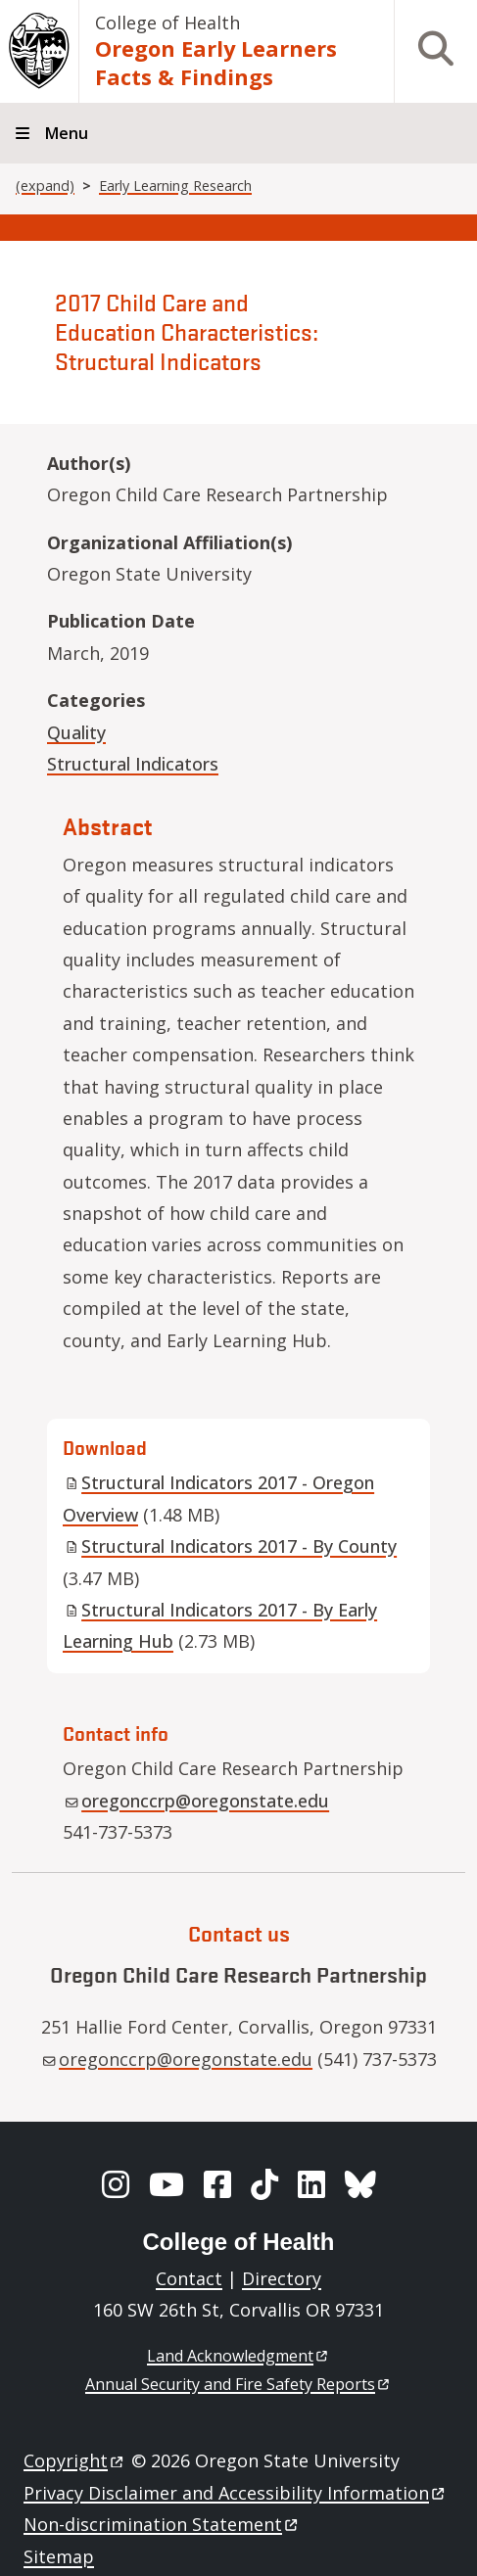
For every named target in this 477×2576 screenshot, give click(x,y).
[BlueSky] (360, 2184)
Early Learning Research (175, 185)
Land (238, 2355)
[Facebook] (217, 2184)
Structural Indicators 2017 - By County (231, 1546)
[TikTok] (264, 2184)
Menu (66, 133)
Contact (189, 2278)
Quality (76, 732)
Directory (281, 2278)
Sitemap (59, 2556)
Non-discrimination (162, 2524)
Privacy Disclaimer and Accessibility (236, 2493)
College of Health (167, 22)
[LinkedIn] (311, 2184)
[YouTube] (166, 2184)
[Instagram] (115, 2184)
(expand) (45, 185)
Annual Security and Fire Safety (238, 2384)
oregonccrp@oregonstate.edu (197, 1800)
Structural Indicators (132, 763)
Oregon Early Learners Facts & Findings (216, 62)
